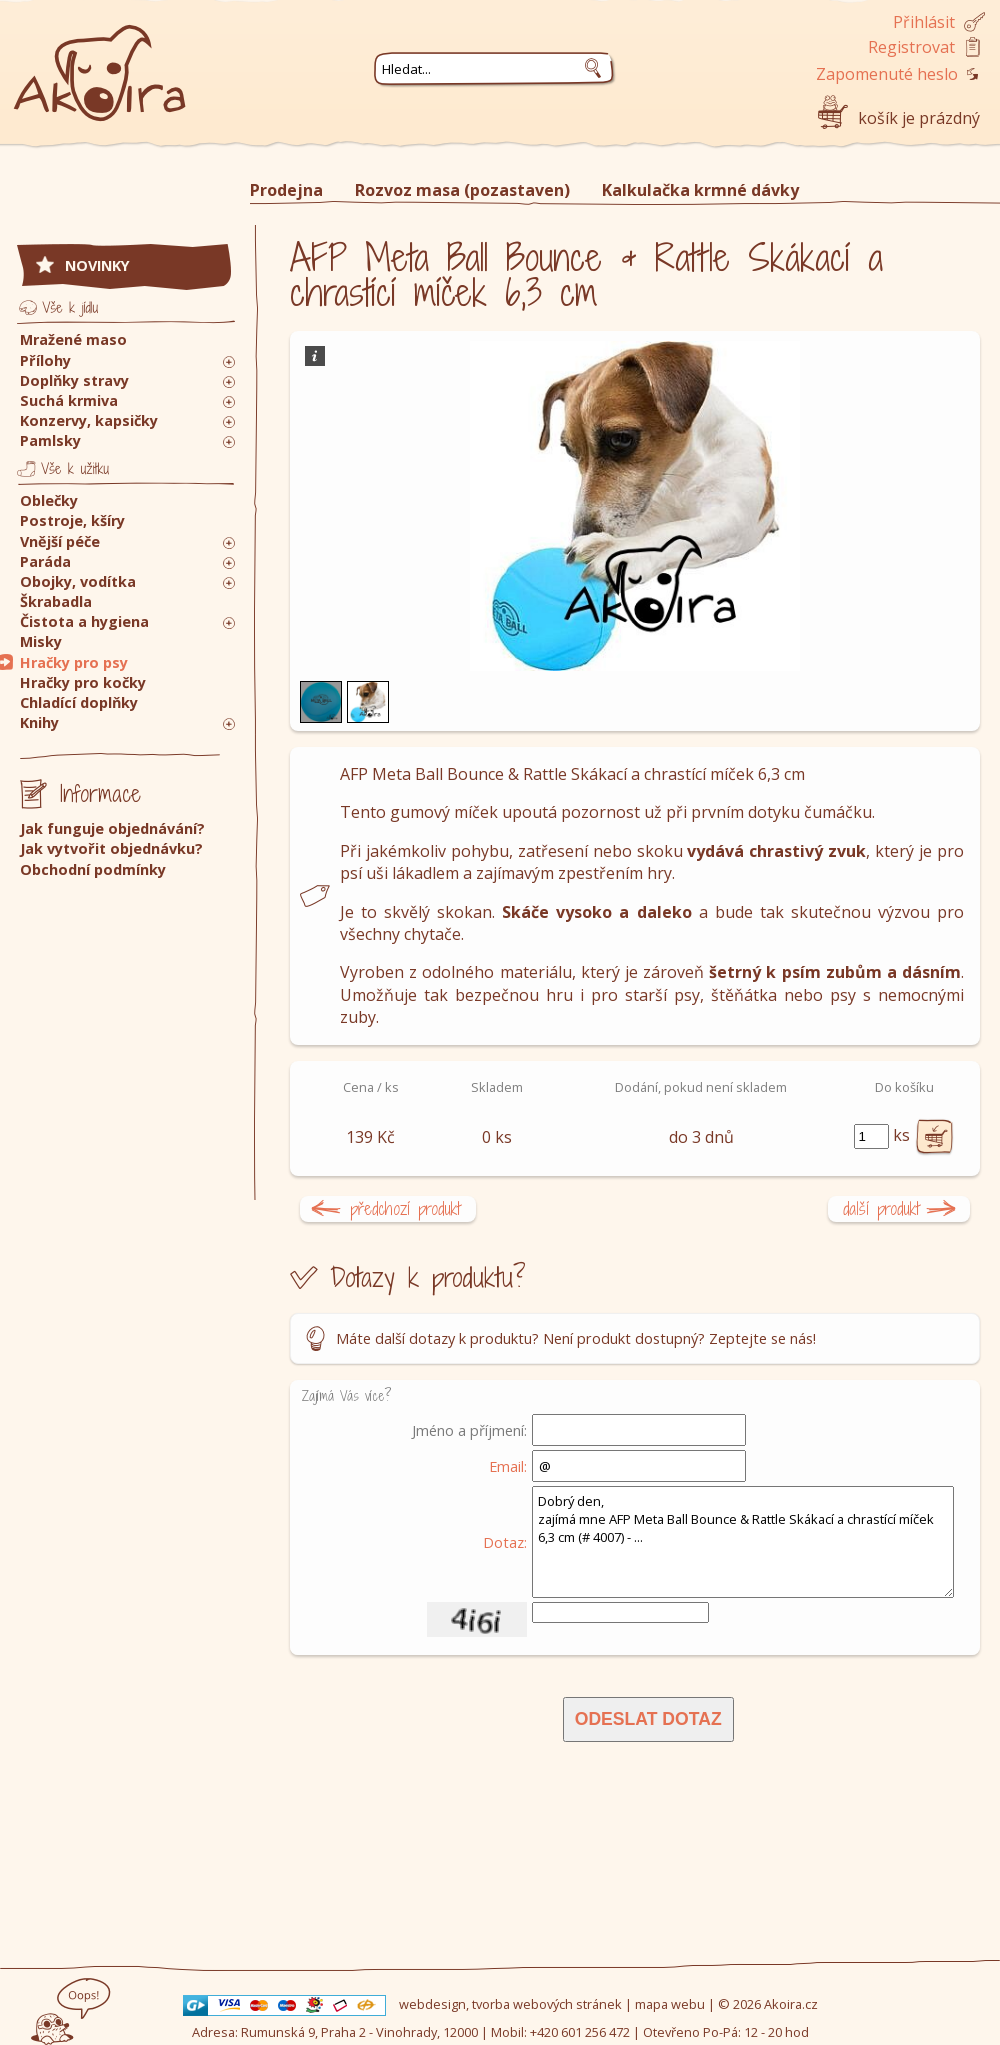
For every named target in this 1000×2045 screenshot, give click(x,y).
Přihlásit (924, 22)
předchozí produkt (405, 1208)
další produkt (881, 1208)
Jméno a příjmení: (469, 1430)
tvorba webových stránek (547, 2004)
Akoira (100, 62)
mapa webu (670, 2004)
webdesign (432, 2004)
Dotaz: (505, 1542)
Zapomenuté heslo (887, 74)
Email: (508, 1466)
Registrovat (911, 47)
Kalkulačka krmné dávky (700, 190)
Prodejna (286, 190)
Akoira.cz (791, 2004)
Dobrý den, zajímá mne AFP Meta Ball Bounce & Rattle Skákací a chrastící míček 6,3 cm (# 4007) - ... (743, 1542)
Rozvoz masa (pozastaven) (462, 190)
